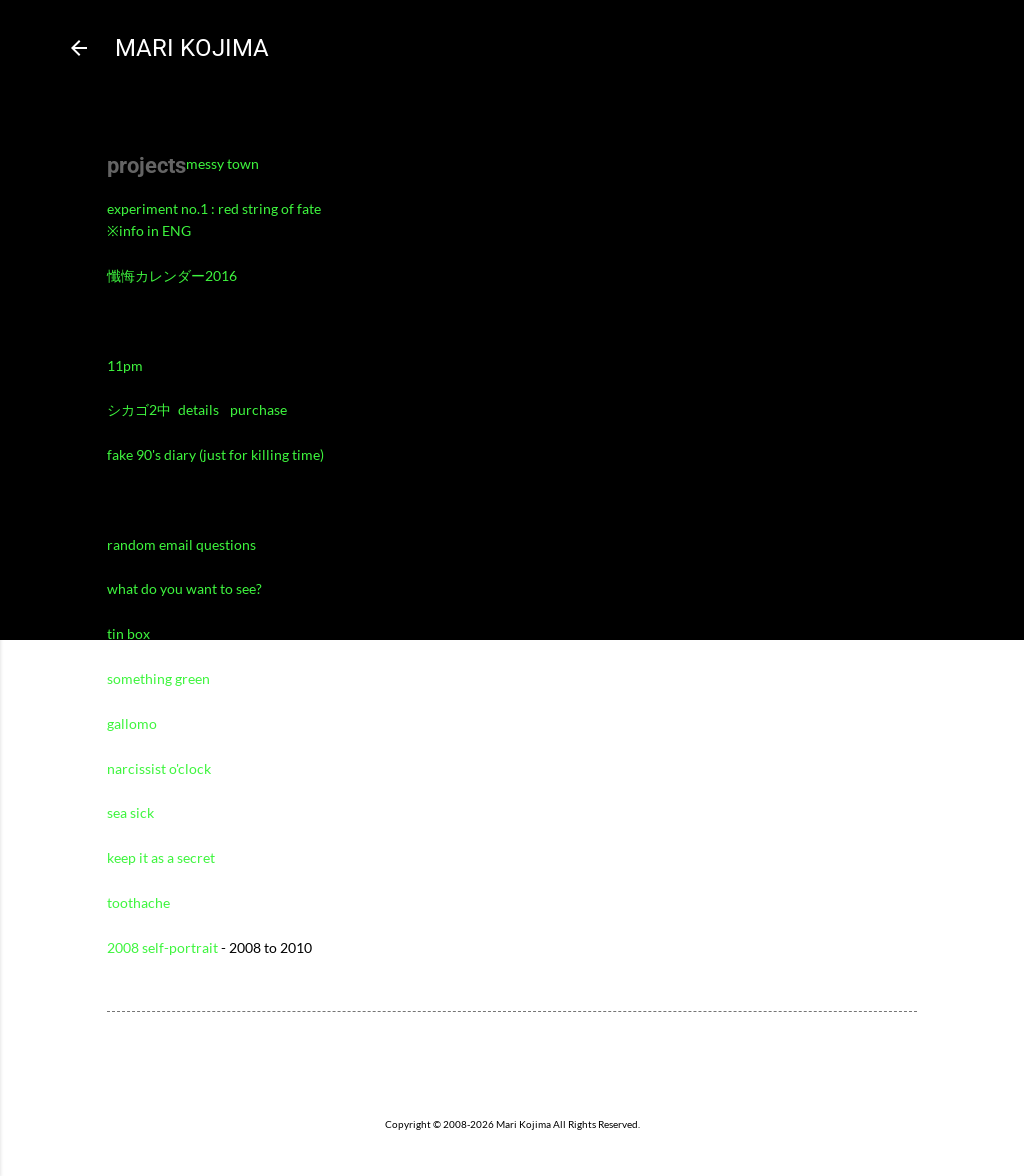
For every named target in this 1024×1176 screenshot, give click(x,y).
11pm (125, 365)
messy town (222, 163)
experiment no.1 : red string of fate (214, 208)
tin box (128, 633)
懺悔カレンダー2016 (172, 275)
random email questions (181, 544)
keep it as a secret (161, 857)
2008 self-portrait (162, 947)
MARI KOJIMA (192, 48)
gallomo (132, 723)
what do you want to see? (184, 588)
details (200, 409)
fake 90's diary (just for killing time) (215, 454)
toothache (138, 902)
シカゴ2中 (139, 409)
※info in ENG (149, 230)
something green (158, 678)
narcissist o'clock (159, 768)
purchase (258, 409)
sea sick (130, 812)
